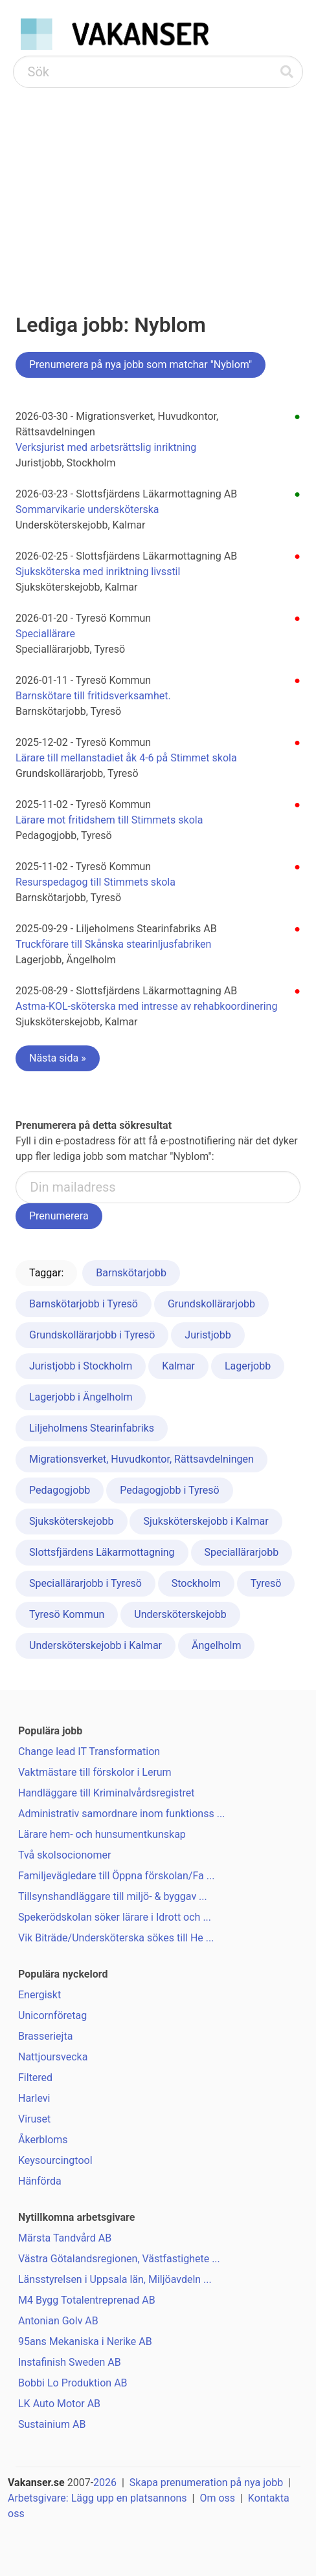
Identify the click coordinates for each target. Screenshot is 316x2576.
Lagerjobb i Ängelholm (80, 1397)
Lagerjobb (248, 1366)
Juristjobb (208, 1335)
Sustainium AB (51, 2424)
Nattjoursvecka (52, 2057)
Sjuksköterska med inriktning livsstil (98, 571)
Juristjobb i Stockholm (80, 1366)
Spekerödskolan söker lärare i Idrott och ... (114, 1917)
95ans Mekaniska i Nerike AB (85, 2341)
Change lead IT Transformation (89, 1751)
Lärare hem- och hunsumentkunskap (102, 1834)
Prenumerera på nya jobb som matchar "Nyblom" (140, 364)
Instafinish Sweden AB (69, 2362)
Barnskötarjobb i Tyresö (83, 1304)
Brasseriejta (45, 2036)
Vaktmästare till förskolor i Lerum (95, 1772)
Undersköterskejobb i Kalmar (95, 1645)
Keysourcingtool (55, 2160)
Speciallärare (45, 634)
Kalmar (178, 1366)
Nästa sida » (57, 1058)
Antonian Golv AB (58, 2321)
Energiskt (39, 1995)
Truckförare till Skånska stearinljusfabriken (113, 944)
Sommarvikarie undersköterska (87, 509)
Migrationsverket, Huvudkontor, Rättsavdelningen (141, 1459)
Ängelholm (217, 1645)
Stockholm (196, 1583)
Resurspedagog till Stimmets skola (95, 882)
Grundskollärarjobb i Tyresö (92, 1335)
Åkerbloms (43, 2140)
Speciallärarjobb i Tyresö (85, 1583)
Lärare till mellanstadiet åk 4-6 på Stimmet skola (126, 758)
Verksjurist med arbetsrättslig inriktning (106, 447)
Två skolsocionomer (64, 1855)
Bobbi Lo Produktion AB (73, 2383)
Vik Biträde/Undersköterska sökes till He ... (116, 1938)
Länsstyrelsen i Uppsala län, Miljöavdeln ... (115, 2279)
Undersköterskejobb (180, 1614)
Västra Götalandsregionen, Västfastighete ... (119, 2259)
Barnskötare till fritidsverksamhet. (93, 696)
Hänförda (40, 2181)
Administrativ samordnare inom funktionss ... (121, 1813)
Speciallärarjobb (242, 1552)
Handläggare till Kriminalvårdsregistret (106, 1793)
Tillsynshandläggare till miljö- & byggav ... (112, 1896)
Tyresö (266, 1583)
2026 (105, 2482)
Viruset (34, 2119)
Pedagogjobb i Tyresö (169, 1490)
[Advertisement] (158, 185)
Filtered (35, 2077)
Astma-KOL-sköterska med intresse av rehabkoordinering (146, 1006)
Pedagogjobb (59, 1490)
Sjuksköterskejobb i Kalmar (205, 1521)
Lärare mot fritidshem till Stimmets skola (109, 820)
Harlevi (34, 2098)
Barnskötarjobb (131, 1273)
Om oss (217, 2498)
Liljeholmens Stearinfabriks (91, 1428)
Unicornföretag (52, 2015)
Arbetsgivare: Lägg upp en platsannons (97, 2498)
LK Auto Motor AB (59, 2403)
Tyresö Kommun (66, 1614)
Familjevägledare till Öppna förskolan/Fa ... (116, 1876)
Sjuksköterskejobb (71, 1521)
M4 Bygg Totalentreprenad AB (86, 2300)
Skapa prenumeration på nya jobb (206, 2482)
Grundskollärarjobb (211, 1304)
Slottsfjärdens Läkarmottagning (102, 1552)
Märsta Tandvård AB (64, 2238)
